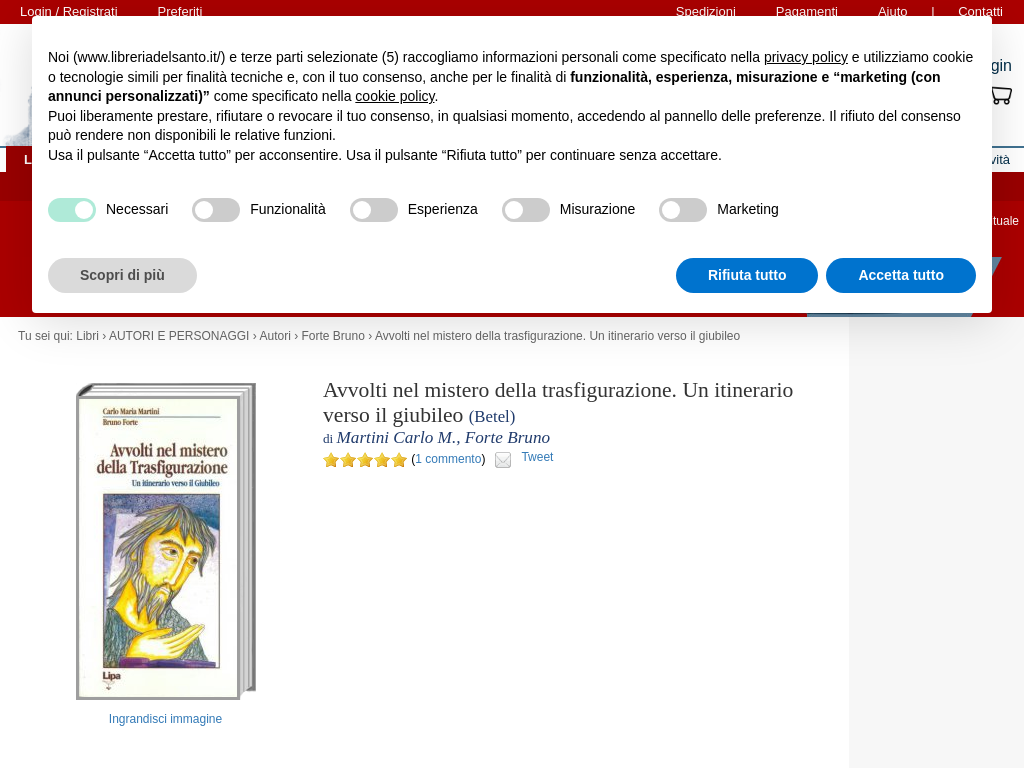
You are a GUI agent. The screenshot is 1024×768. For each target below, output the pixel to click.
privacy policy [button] (806, 57)
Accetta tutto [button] (901, 275)
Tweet (537, 457)
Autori (274, 336)
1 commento (448, 459)
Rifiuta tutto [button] (747, 275)
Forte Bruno (332, 336)
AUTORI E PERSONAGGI (179, 336)
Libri (87, 336)
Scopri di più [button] (122, 275)
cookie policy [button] (394, 96)
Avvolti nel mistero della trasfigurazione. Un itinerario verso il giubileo (557, 336)
